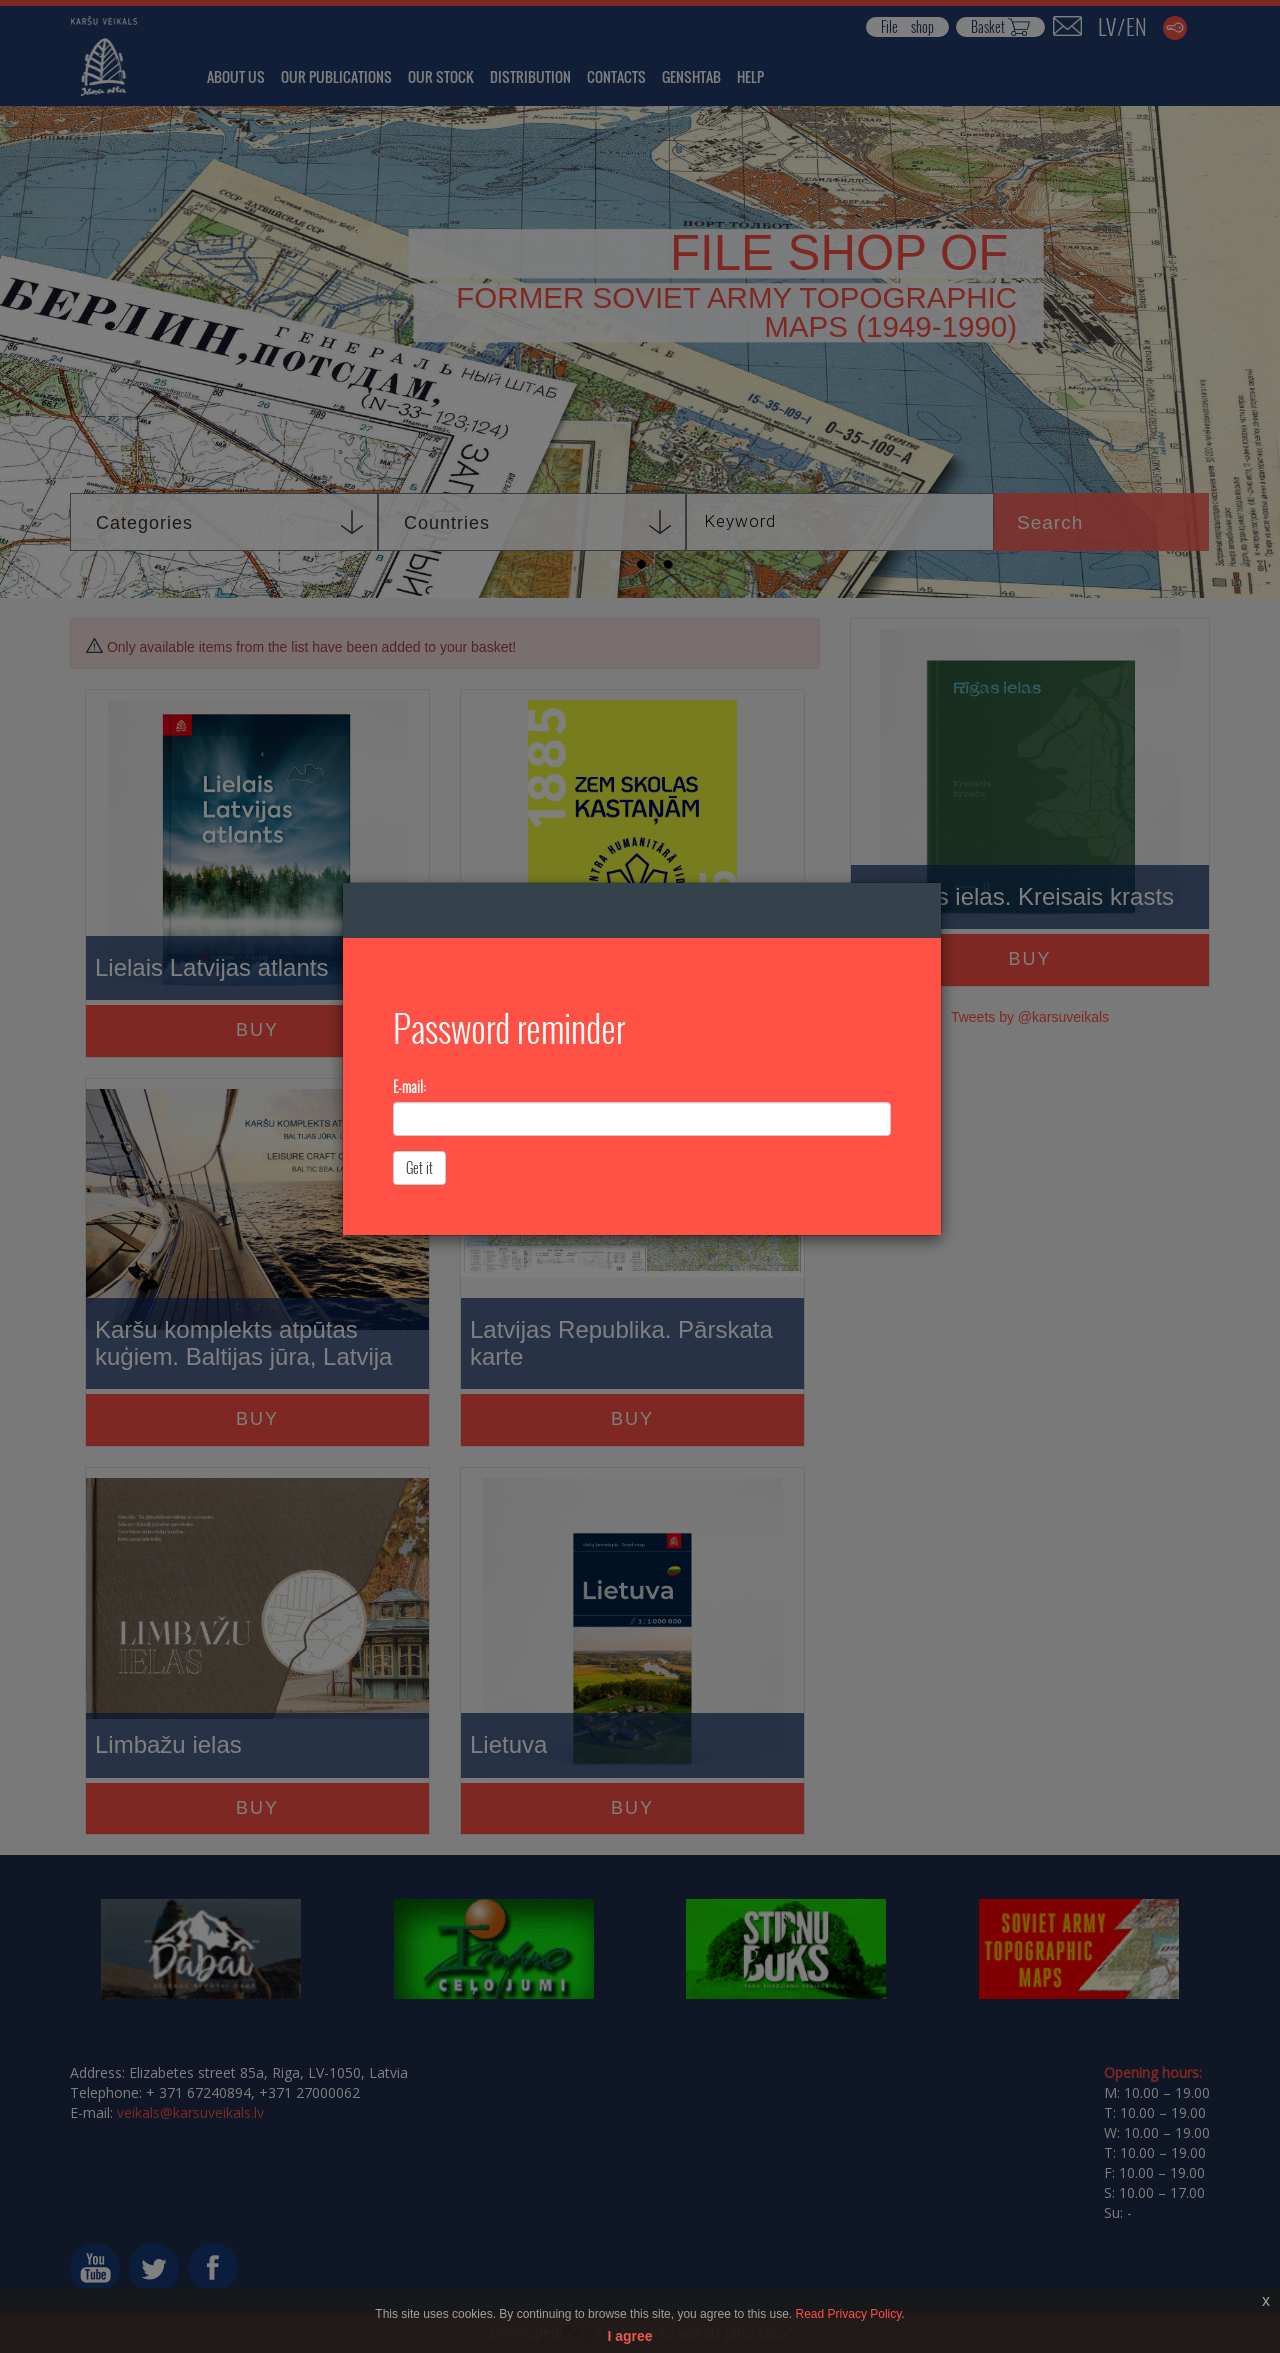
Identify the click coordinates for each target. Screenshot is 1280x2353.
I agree (629, 2336)
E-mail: (409, 1087)
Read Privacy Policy (849, 2314)
